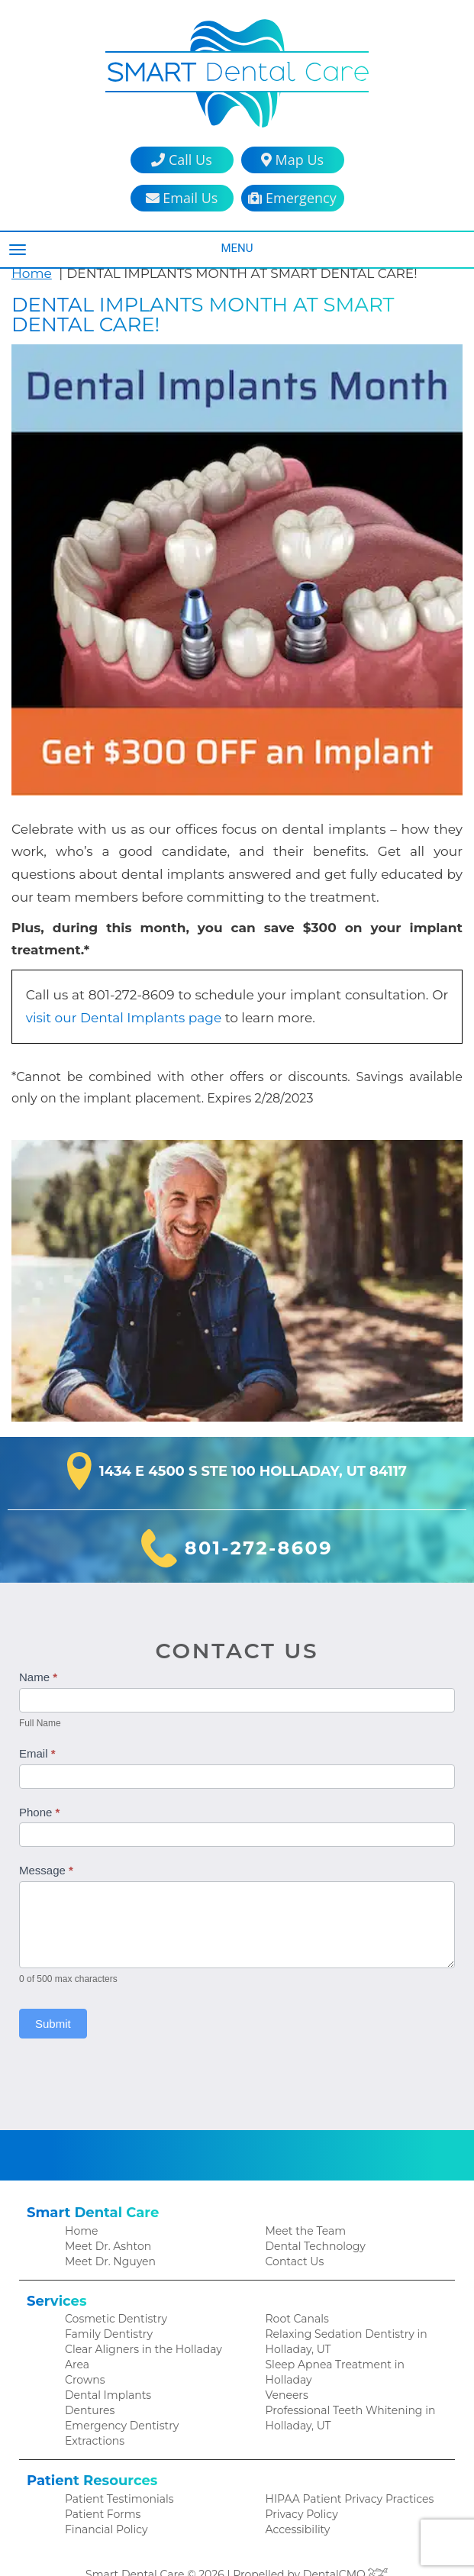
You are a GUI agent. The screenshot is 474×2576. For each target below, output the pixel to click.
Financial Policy (102, 2503)
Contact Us (293, 2241)
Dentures (88, 2380)
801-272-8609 (258, 1528)
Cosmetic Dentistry (112, 2300)
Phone (39, 1790)
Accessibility (295, 2503)
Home (29, 273)
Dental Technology (312, 2225)
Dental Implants (104, 2364)
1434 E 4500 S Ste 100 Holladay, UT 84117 (253, 1450)
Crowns (83, 2348)
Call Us (181, 160)
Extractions (93, 2412)
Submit (53, 2003)
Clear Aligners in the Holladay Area (151, 2332)
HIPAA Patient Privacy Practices (343, 2471)
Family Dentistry (105, 2316)
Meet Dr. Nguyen (107, 2241)
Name (38, 1656)
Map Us (292, 160)
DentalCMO (340, 2549)
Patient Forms (99, 2487)
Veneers (286, 2380)
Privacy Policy (299, 2487)
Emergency (292, 198)
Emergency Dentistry (116, 2396)
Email (37, 1732)
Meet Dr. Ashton (105, 2225)
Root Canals (295, 2300)
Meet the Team (303, 2209)
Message (46, 1849)
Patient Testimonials (115, 2471)
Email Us (182, 198)
